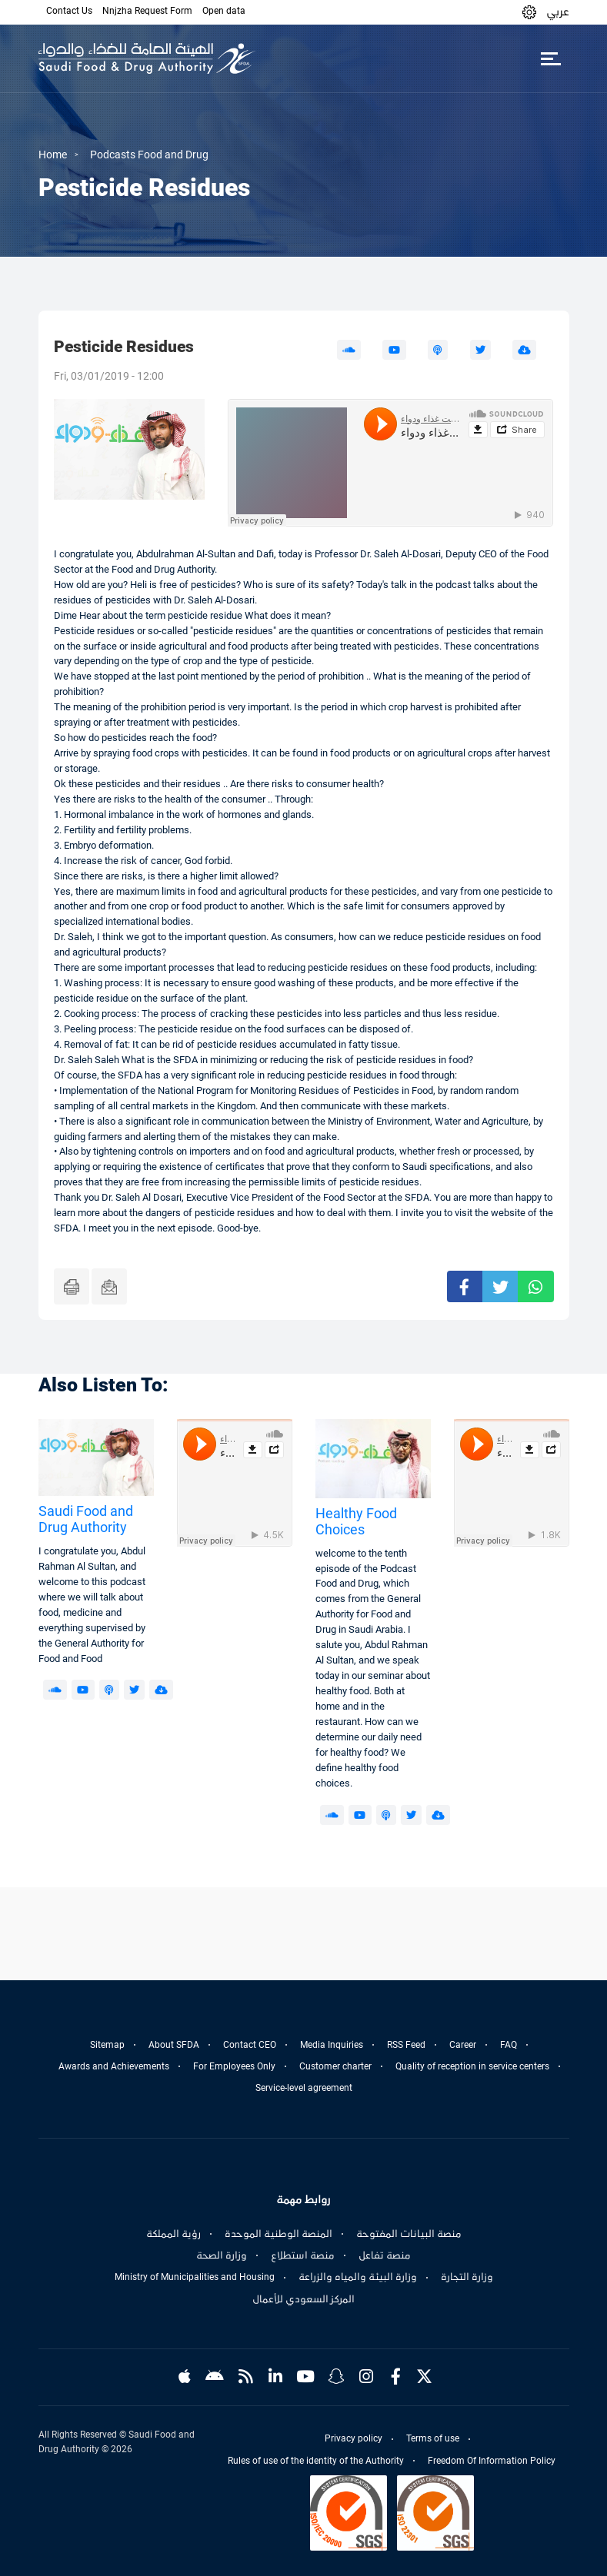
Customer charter (335, 2066)
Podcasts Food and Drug (149, 154)
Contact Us (69, 10)
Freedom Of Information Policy (491, 2460)
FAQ (508, 2044)
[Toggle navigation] (551, 58)
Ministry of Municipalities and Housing (195, 2277)
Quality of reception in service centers (472, 2066)
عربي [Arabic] (557, 11)
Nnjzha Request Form (147, 10)
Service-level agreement (303, 2087)
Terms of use (432, 2438)
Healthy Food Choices (356, 1521)
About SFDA (173, 2044)
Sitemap (107, 2044)
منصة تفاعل (385, 2255)
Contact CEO (249, 2044)
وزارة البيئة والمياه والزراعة (357, 2277)
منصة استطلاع (303, 2255)
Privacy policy (353, 2438)
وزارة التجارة (467, 2277)
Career (462, 2044)
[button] (529, 12)
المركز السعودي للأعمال (303, 2299)
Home (52, 154)
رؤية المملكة (173, 2234)
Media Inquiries (331, 2044)
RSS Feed (406, 2044)
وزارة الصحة (221, 2255)
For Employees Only (234, 2066)
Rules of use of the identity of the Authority (316, 2460)
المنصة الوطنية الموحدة (278, 2234)
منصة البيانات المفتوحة (409, 2234)
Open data (223, 10)
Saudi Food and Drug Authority (85, 1519)
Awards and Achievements (113, 2066)
